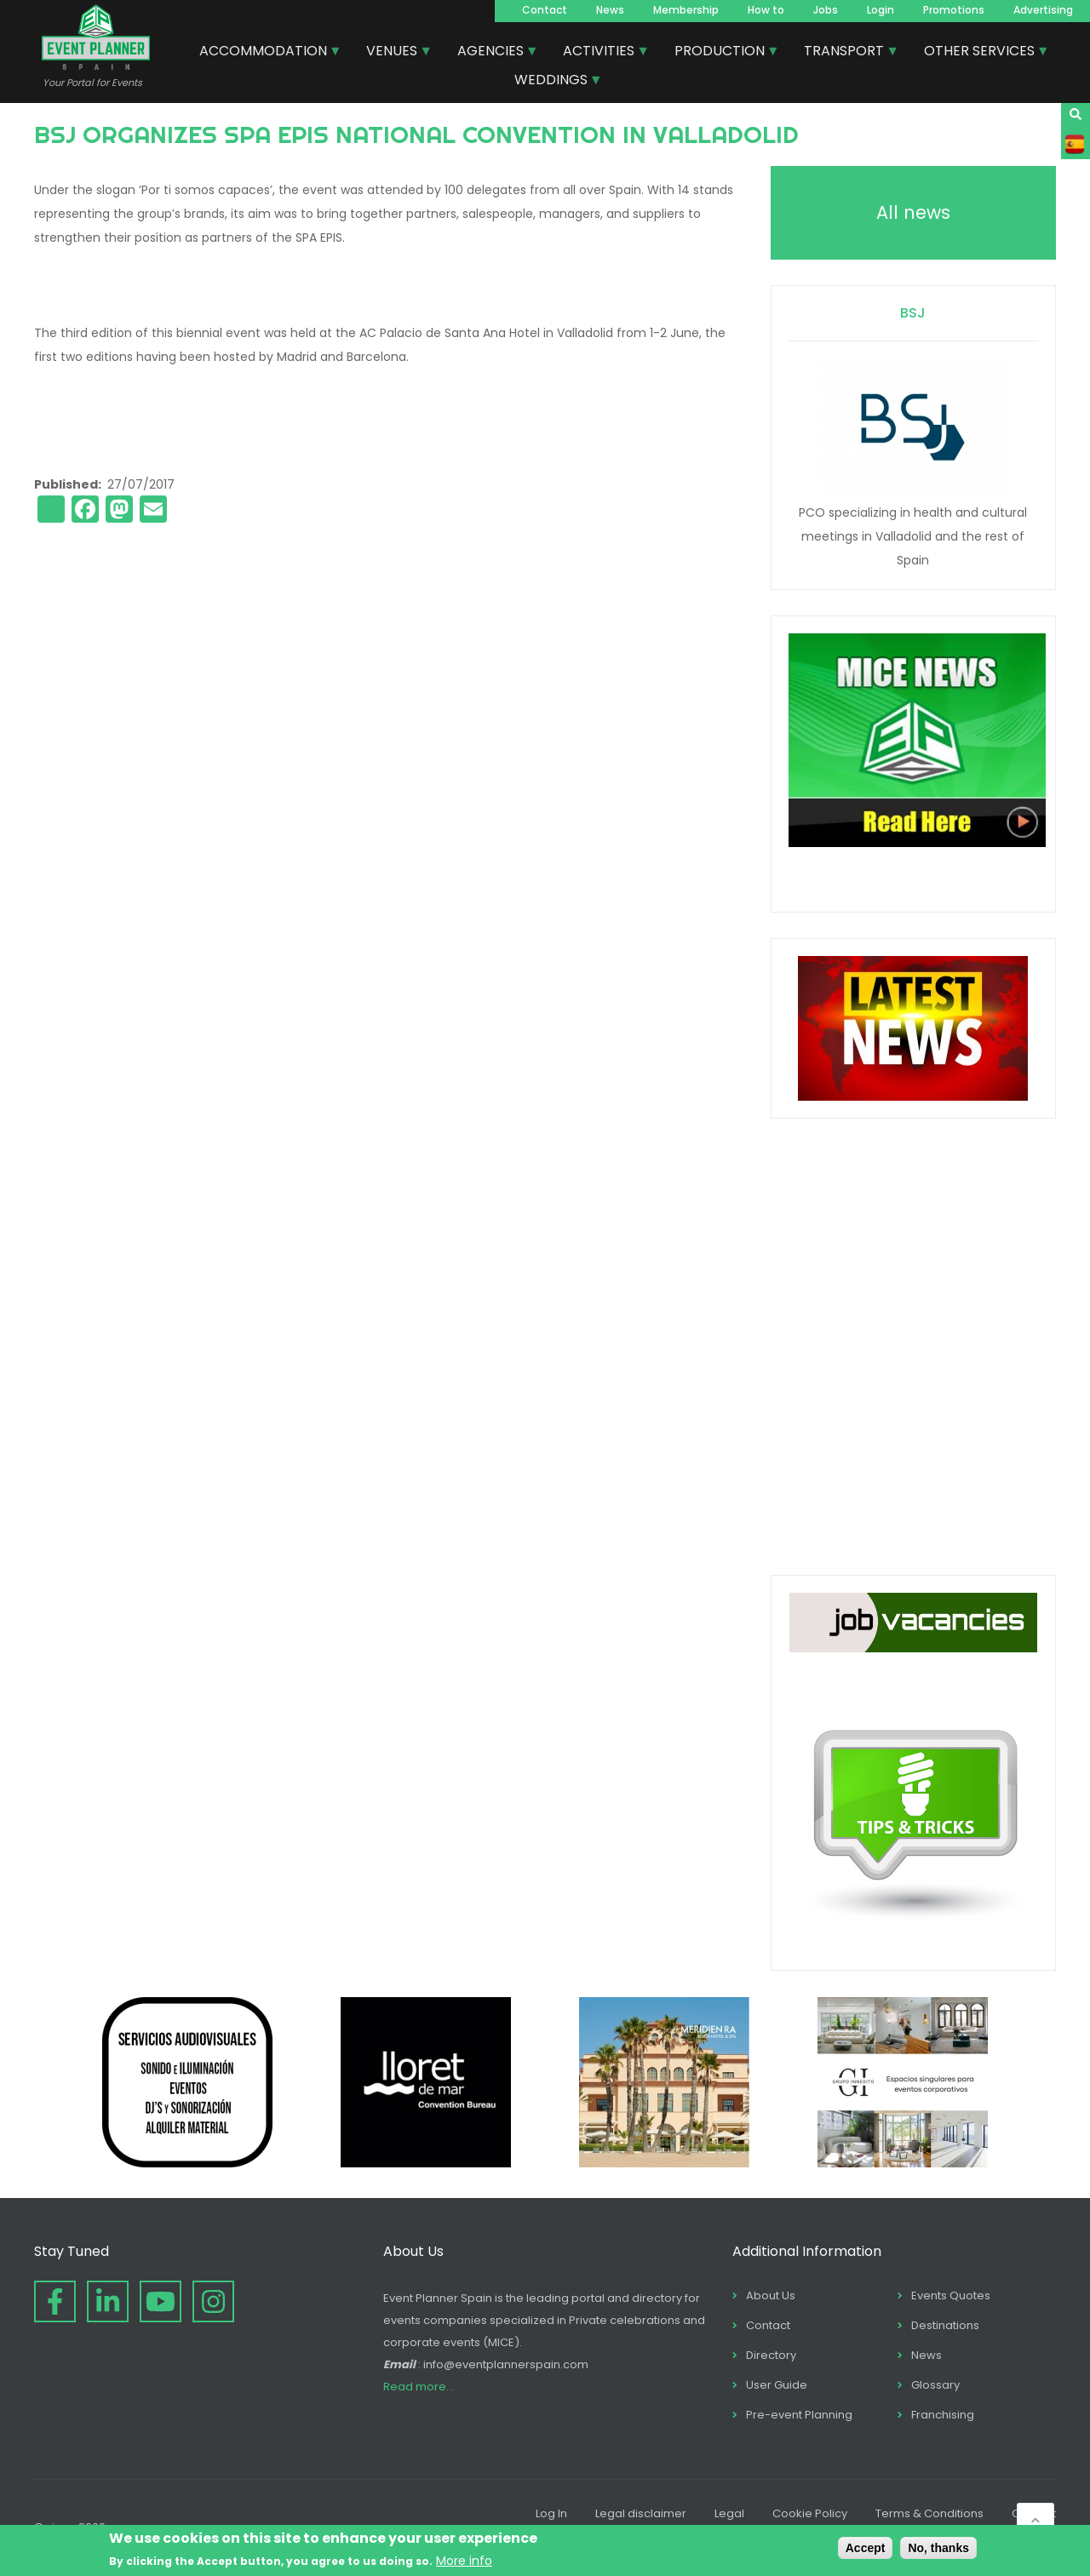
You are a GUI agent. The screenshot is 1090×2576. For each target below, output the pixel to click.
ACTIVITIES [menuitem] (599, 53)
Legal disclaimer (640, 2513)
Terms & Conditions (929, 2513)
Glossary (935, 2385)
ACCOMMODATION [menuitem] (263, 53)
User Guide (776, 2385)
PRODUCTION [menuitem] (720, 53)
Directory (771, 2355)
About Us (770, 2295)
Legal (729, 2513)
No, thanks (938, 2548)
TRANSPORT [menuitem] (844, 53)
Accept (866, 2548)
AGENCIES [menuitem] (491, 53)
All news (913, 212)
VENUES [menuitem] (392, 53)
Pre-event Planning (799, 2415)
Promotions (953, 10)
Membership (686, 10)
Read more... (418, 2387)
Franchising (942, 2415)
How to (766, 10)
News (610, 10)
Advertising (1043, 10)
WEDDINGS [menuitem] (552, 82)
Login (880, 10)
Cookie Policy (809, 2513)
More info (464, 2560)
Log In (551, 2513)
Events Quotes (950, 2295)
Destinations (945, 2325)
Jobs (825, 10)
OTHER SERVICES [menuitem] (980, 53)
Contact (544, 10)
